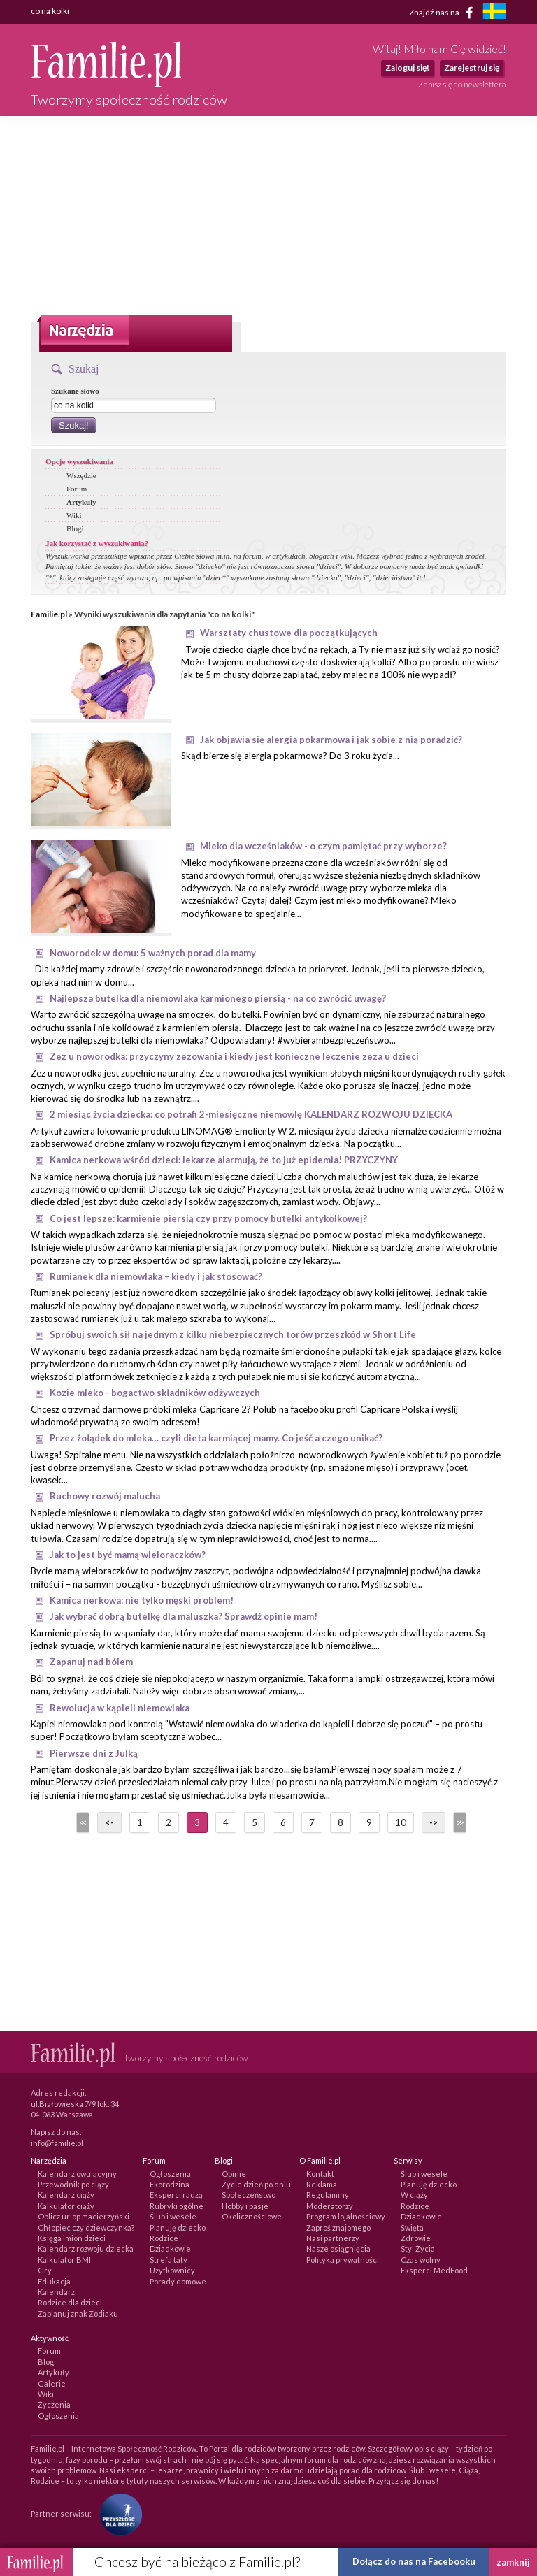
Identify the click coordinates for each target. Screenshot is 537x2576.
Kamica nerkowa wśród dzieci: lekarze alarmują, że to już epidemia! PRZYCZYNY (224, 1159)
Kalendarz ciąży (66, 2194)
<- (109, 1822)
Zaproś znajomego (338, 2227)
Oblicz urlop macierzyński (83, 2216)
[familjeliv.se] (494, 12)
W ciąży (414, 2194)
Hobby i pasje (245, 2205)
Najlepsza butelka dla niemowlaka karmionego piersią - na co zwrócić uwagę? (218, 998)
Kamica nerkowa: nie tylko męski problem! (142, 1600)
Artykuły (81, 502)
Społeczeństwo (248, 2194)
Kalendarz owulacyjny (77, 2173)
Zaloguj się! (407, 67)
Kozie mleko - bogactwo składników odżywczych (155, 1392)
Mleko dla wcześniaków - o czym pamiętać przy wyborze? (323, 845)
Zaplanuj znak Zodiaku (78, 2313)
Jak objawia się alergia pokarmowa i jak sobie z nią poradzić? (331, 739)
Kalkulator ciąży (66, 2205)
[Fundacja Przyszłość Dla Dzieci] (117, 2513)
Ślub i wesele (173, 2216)
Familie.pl (49, 614)
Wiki (74, 515)
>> (458, 1822)
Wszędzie (81, 475)
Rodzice (164, 2238)
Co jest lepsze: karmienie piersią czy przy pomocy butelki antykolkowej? (208, 1218)
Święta (412, 2227)
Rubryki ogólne (176, 2205)
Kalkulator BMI (64, 2259)
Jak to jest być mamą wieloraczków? (128, 1554)
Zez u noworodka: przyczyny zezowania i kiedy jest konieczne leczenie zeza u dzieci (234, 1056)
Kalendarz (56, 2291)
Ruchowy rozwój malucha (105, 1496)
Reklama (321, 2184)
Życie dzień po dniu (256, 2184)
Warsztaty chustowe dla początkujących (289, 632)
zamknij (513, 2562)
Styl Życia (418, 2248)
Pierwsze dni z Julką (94, 1753)
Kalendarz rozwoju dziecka (86, 2248)
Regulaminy (327, 2194)
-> (433, 1822)
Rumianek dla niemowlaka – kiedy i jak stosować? (156, 1276)
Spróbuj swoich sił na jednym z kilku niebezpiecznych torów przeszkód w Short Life (233, 1334)
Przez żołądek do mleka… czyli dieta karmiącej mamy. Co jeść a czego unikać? (216, 1438)
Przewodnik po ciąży (73, 2184)
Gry (45, 2270)
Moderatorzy (329, 2205)
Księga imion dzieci (72, 2238)
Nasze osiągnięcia (338, 2248)
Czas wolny (421, 2259)
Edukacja (54, 2281)
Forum (76, 488)
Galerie (52, 2383)
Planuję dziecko (178, 2227)
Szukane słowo (75, 391)
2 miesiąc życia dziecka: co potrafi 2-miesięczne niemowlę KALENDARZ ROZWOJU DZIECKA (251, 1114)
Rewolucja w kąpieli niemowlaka (119, 1707)
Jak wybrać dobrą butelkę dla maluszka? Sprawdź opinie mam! (183, 1616)
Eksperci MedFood (434, 2270)
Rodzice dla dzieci (70, 2302)
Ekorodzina (169, 2184)
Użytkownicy (172, 2270)
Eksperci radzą (176, 2194)
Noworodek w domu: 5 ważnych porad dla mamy (153, 952)
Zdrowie (416, 2238)
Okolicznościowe (252, 2216)
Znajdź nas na (443, 12)
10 (400, 1822)
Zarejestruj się (471, 67)
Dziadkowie (170, 2248)
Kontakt (320, 2173)
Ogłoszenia (170, 2173)
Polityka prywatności (342, 2259)
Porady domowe (178, 2281)
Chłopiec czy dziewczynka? (86, 2227)
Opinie (234, 2173)
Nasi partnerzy (332, 2238)
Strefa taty (168, 2259)
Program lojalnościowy (345, 2216)
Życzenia (54, 2404)
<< (82, 1822)
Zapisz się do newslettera (462, 84)
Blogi (74, 528)
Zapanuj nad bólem (91, 1661)
